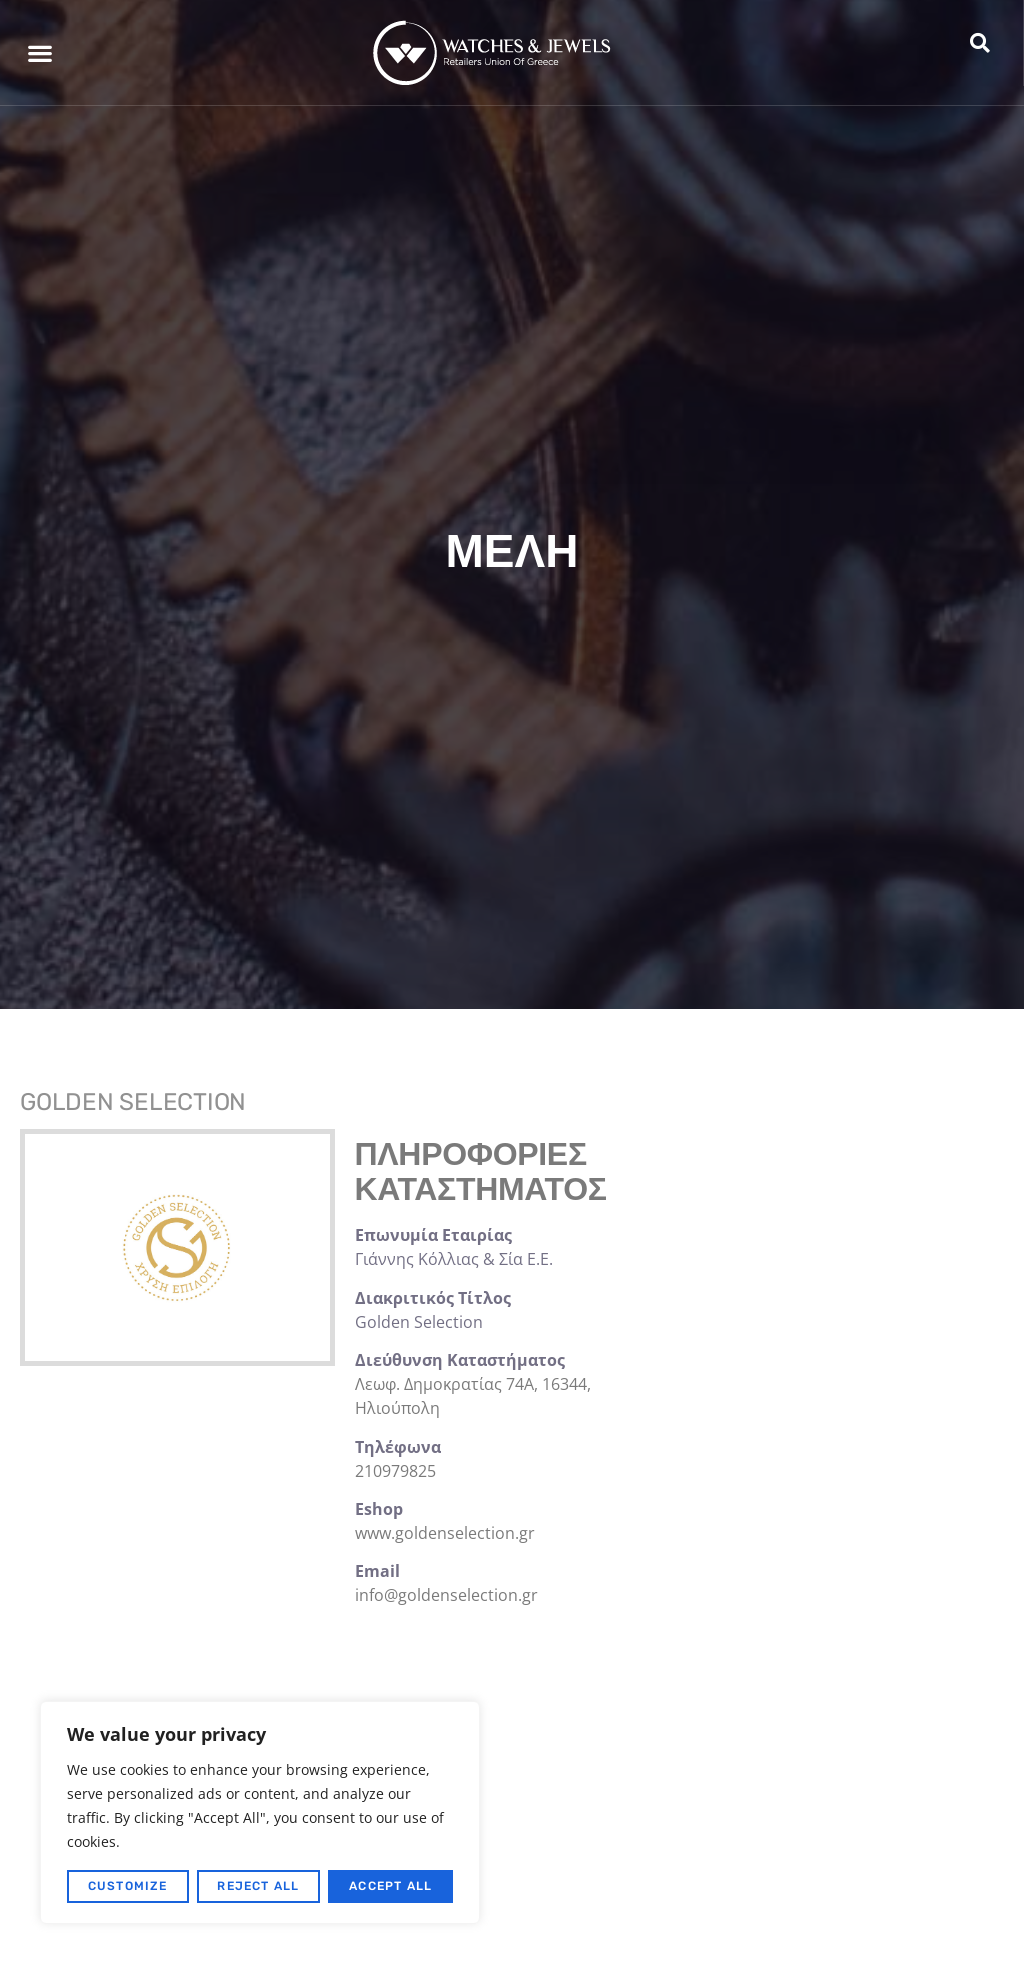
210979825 (395, 1471)
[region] (260, 1812)
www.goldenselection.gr (445, 1533)
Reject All (258, 1886)
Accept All (390, 1886)
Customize (128, 1886)
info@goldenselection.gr (446, 1595)
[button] (39, 52)
